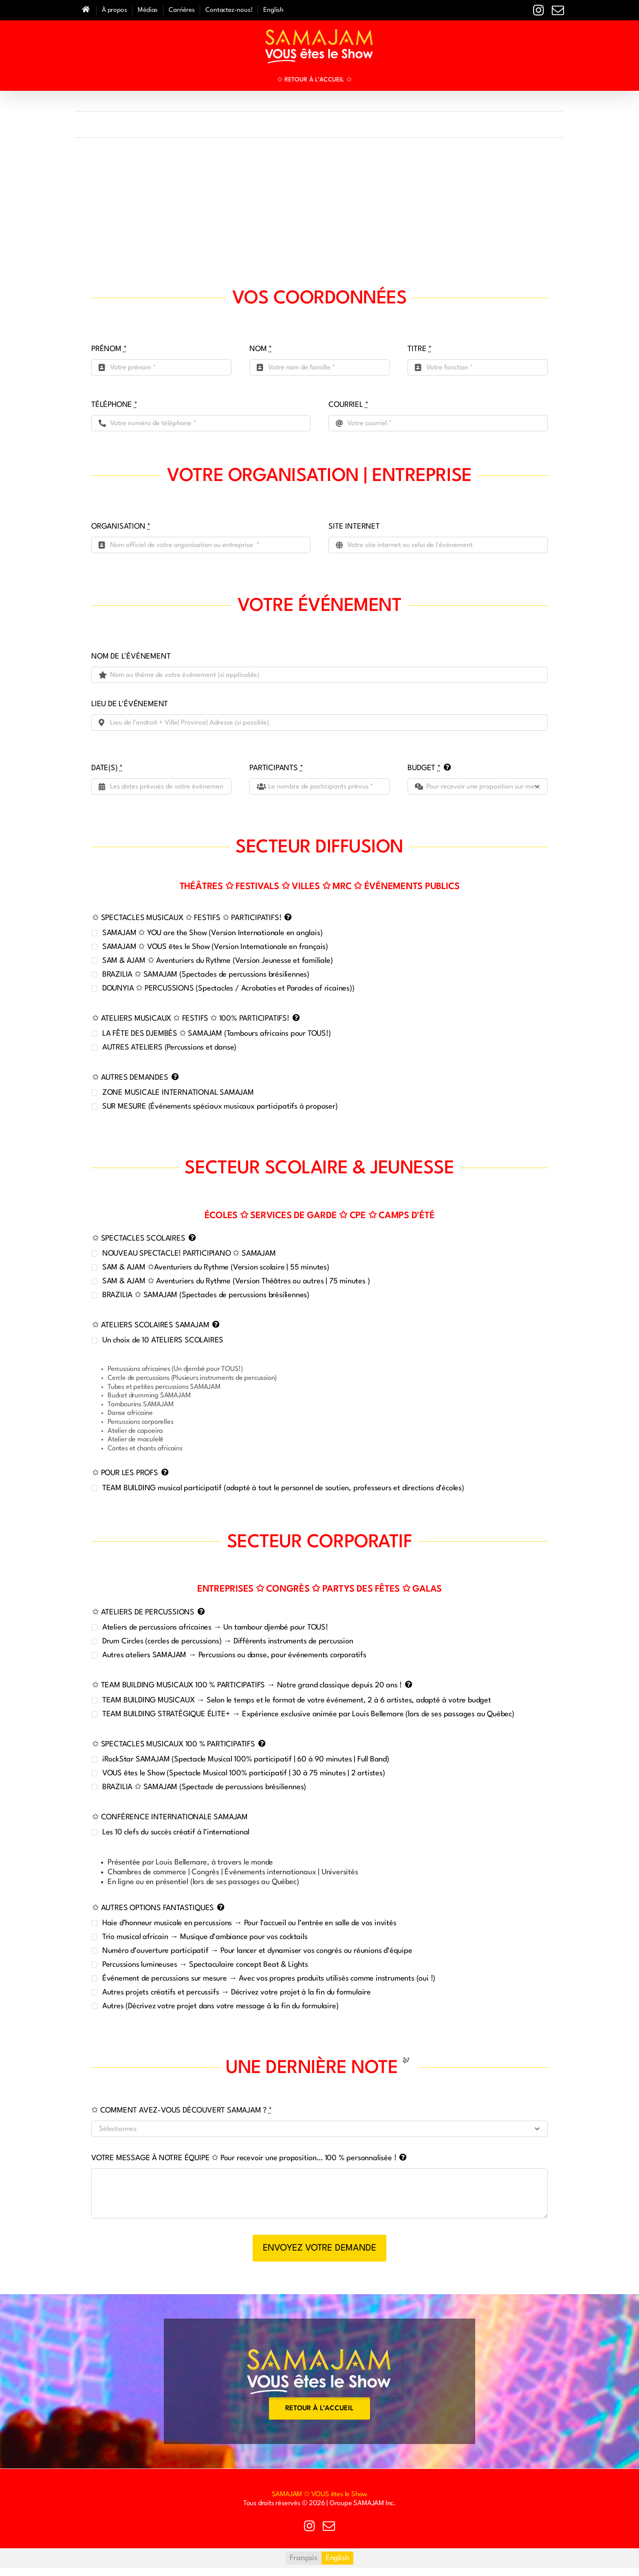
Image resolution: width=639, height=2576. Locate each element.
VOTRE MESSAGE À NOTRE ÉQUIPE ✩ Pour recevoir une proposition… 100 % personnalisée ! (243, 2158)
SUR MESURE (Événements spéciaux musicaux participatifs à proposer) (220, 1106)
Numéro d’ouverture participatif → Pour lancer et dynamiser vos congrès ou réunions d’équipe (257, 1951)
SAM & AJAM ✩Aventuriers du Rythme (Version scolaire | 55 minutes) (215, 1267)
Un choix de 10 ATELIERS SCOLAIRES (162, 1340)
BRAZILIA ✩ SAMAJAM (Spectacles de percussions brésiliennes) (205, 974)
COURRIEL (348, 404)
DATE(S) (107, 768)
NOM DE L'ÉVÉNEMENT (130, 656)
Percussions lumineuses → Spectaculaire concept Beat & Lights (205, 1964)
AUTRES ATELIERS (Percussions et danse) (169, 1047)
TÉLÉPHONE (114, 404)
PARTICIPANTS (276, 768)
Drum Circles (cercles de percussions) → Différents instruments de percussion (227, 1641)
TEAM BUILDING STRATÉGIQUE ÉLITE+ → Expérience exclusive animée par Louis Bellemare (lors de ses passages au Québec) (308, 1714)
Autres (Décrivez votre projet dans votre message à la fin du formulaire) (220, 2006)
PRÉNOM (108, 349)
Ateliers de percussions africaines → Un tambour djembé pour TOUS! (215, 1627)
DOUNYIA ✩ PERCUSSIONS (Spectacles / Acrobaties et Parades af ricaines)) (228, 988)
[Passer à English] (273, 10)
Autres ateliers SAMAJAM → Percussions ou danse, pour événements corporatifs (234, 1655)
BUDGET (424, 768)
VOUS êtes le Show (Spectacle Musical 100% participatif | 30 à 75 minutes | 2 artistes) (243, 1773)
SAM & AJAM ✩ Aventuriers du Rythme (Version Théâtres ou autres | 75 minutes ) (236, 1281)
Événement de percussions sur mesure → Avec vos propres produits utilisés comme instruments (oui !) (268, 1978)
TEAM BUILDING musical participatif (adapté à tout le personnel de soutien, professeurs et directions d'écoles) (283, 1488)
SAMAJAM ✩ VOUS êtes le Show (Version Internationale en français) (215, 947)
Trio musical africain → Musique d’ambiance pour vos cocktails (205, 1937)
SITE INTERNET (353, 526)
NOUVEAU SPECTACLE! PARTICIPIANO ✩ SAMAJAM (189, 1253)
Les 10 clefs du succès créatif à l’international (175, 1832)
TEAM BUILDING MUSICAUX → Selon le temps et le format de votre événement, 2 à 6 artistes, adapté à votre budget (296, 1700)
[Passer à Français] (303, 2558)
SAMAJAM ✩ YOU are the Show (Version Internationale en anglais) (212, 933)
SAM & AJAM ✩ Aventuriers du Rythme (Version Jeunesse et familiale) (217, 960)
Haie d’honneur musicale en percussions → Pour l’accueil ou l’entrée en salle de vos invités (249, 1923)
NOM (260, 349)
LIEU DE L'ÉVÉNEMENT (129, 704)
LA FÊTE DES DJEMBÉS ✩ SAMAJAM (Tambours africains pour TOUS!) (216, 1033)
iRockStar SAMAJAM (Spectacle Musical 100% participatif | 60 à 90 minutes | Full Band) (245, 1759)
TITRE (420, 349)
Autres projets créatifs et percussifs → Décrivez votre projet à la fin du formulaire (236, 1992)
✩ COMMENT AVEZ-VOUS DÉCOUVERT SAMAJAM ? (181, 2110)
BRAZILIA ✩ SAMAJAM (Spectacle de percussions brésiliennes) (204, 1787)
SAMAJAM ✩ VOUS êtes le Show (320, 2494)
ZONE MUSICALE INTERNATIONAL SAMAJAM (178, 1092)
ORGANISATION (120, 526)
